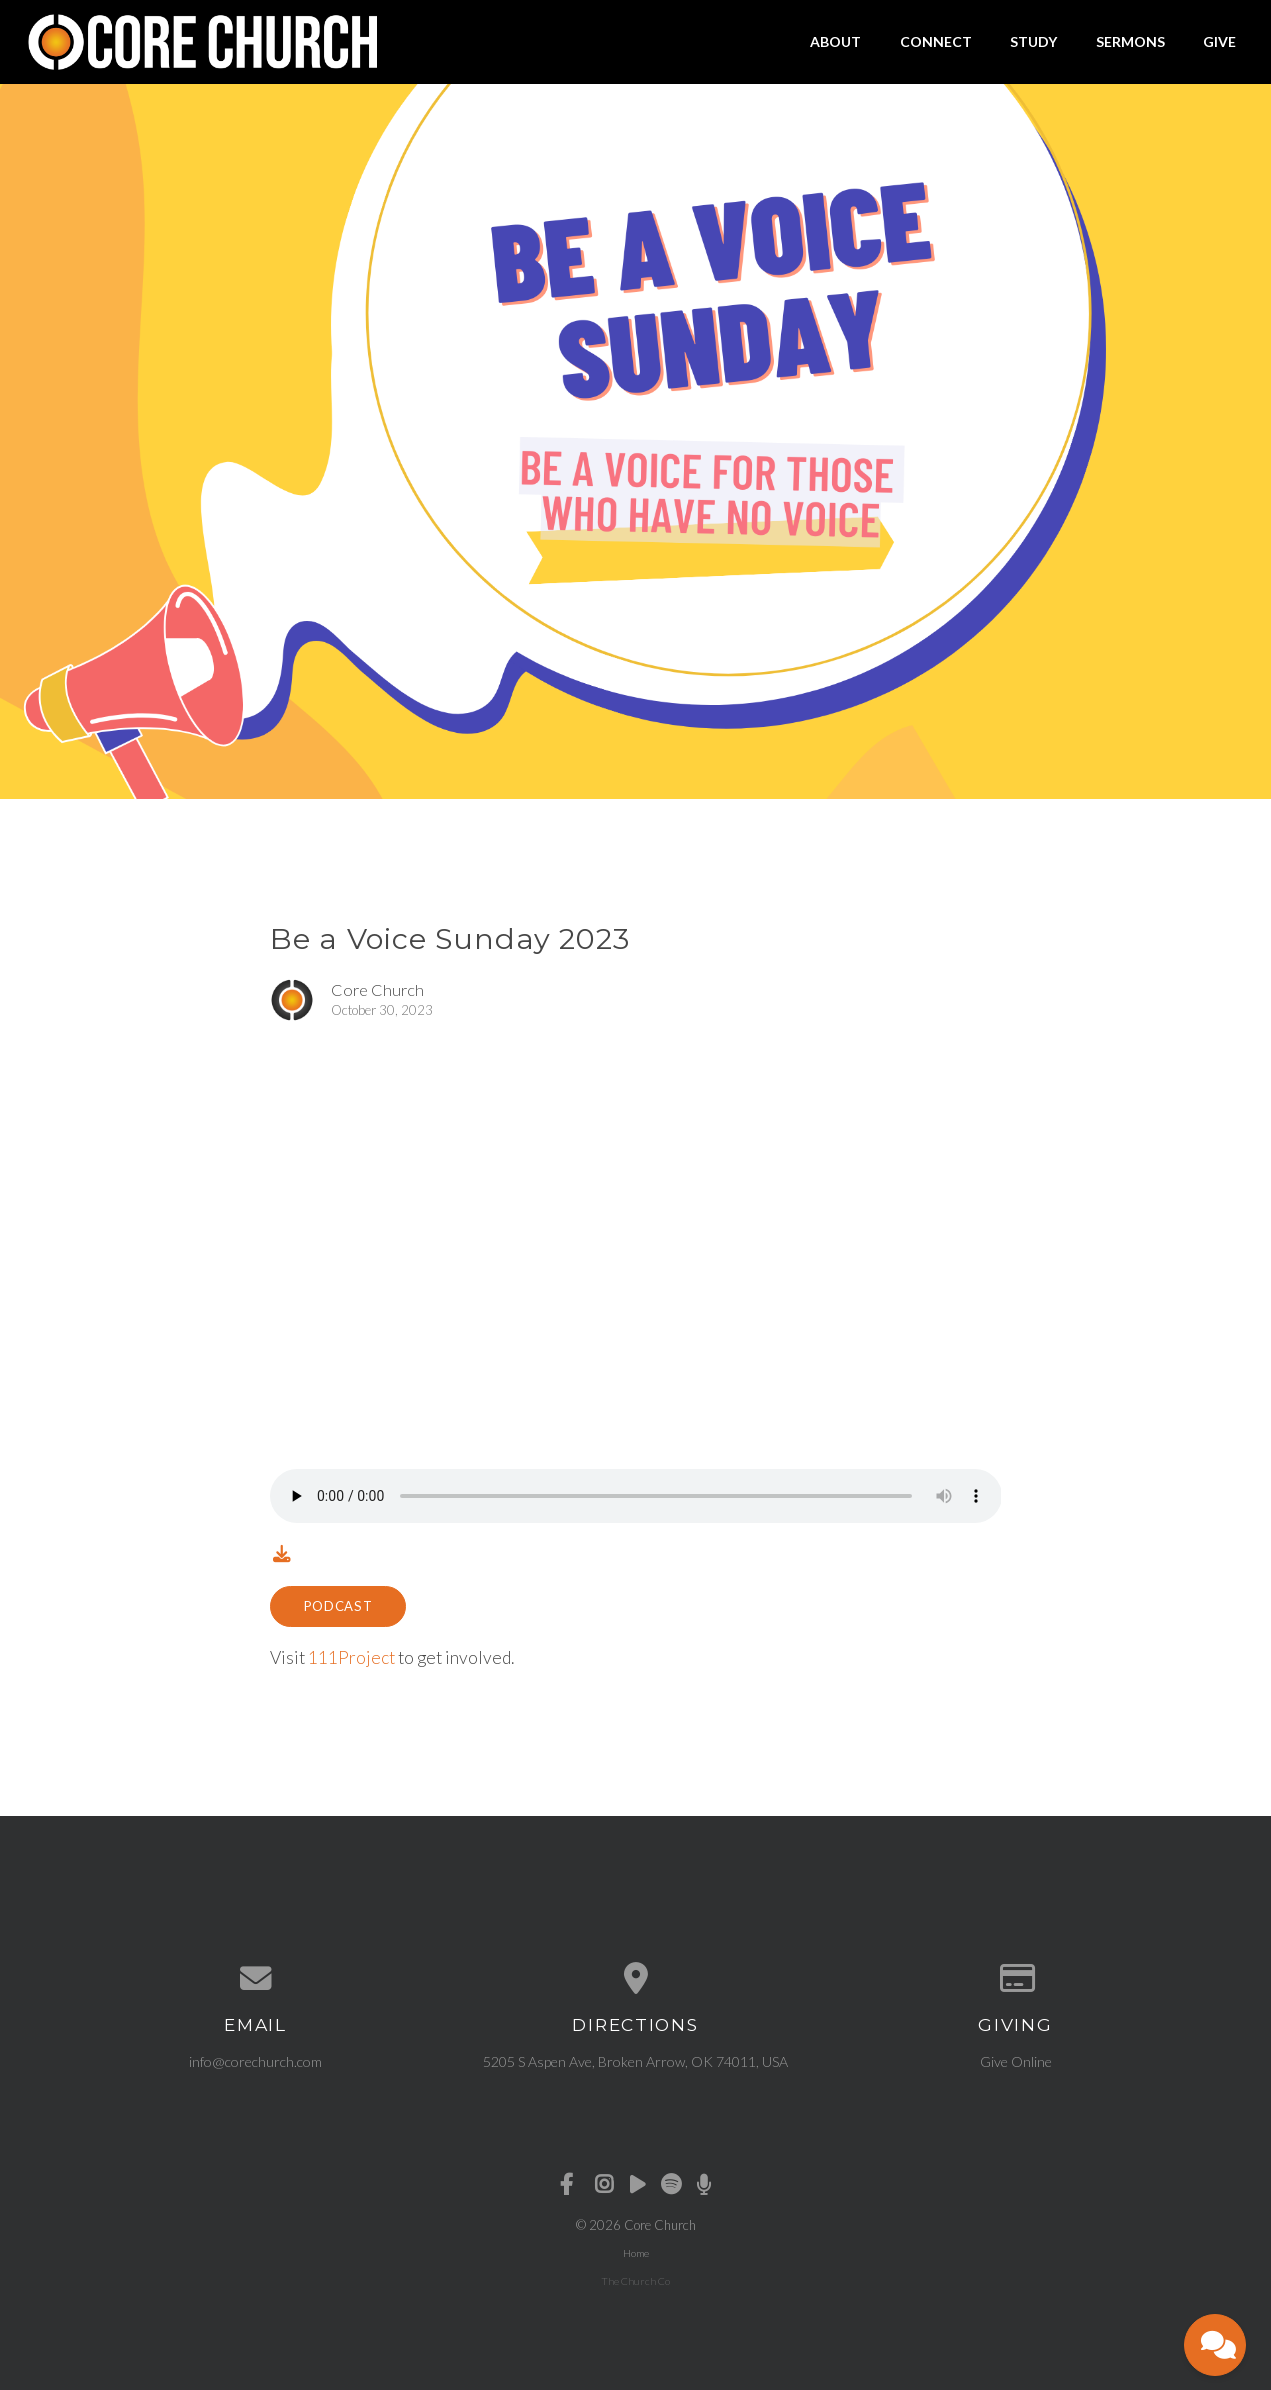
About (835, 41)
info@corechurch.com (255, 2061)
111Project (351, 1657)
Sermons (1130, 41)
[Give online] (1016, 1979)
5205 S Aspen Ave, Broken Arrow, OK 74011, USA (635, 2061)
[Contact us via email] (256, 1979)
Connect (936, 41)
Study (1033, 41)
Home (636, 2253)
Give (1219, 41)
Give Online (1016, 2061)
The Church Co (635, 2281)
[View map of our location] (636, 1979)
